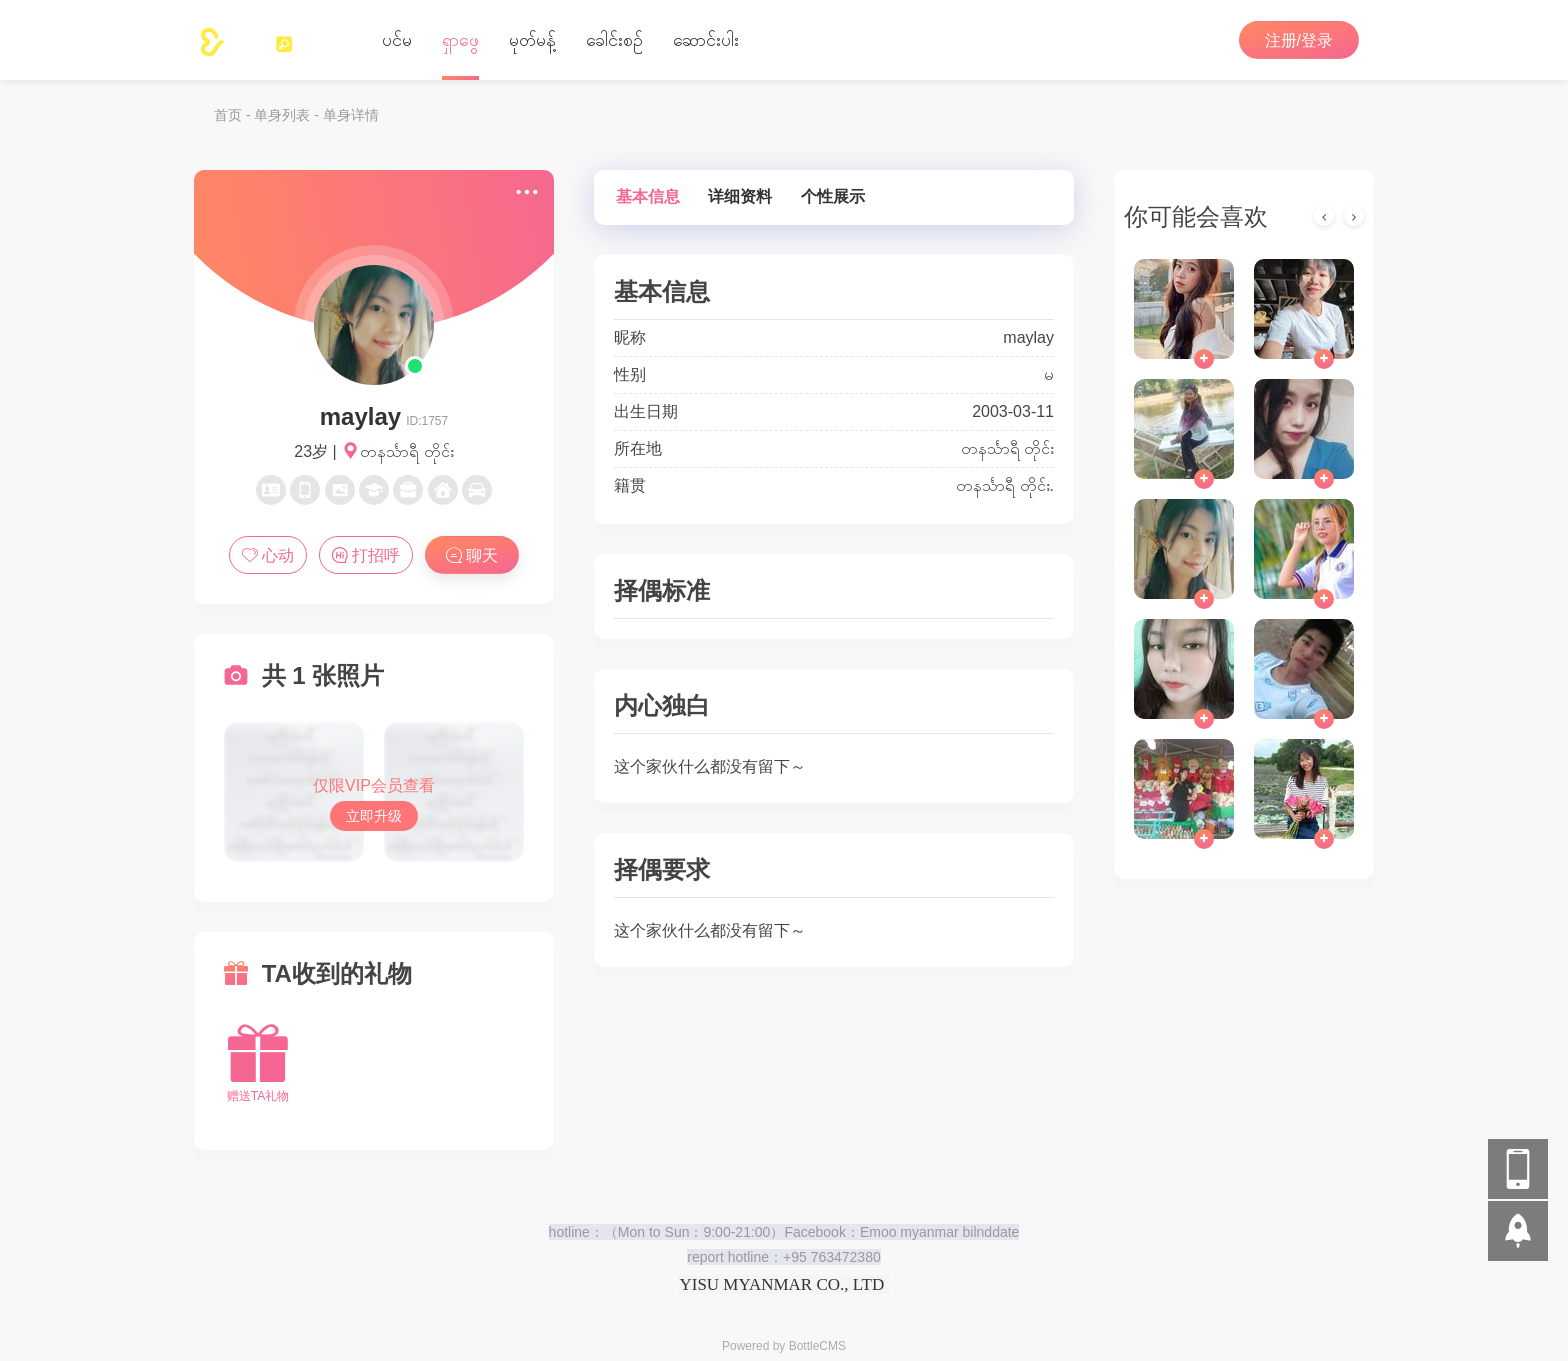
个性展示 (833, 196)
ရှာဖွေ (460, 40)
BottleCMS (817, 1346)
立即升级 (374, 816)
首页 (228, 115)
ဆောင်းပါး (706, 40)
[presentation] (1324, 216)
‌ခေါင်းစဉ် (614, 40)
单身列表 (282, 115)
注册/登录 (1299, 40)
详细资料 (740, 196)
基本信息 (648, 196)
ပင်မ (397, 40)
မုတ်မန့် (532, 40)
